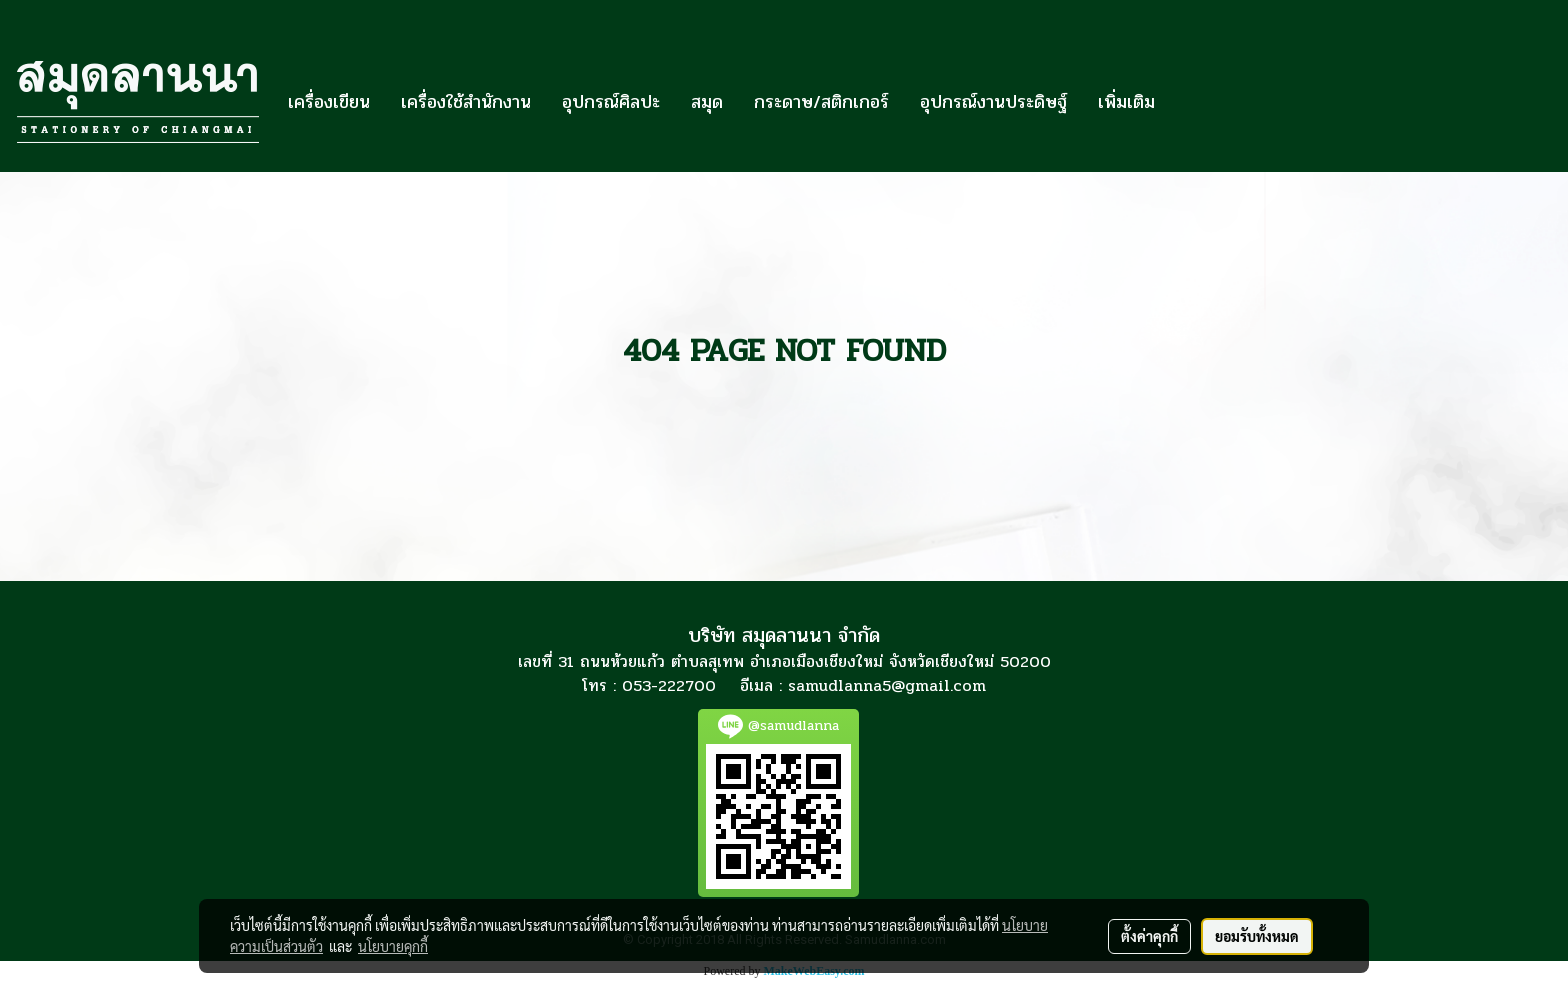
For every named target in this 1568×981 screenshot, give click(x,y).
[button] (1188, 102)
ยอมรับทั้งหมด (1257, 936)
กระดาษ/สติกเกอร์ (821, 102)
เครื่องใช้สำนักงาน (466, 102)
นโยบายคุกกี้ (393, 946)
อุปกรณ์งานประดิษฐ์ (993, 102)
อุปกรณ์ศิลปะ (611, 102)
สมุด (707, 102)
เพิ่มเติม (1126, 102)
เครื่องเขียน (329, 102)
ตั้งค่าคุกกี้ (1149, 936)
